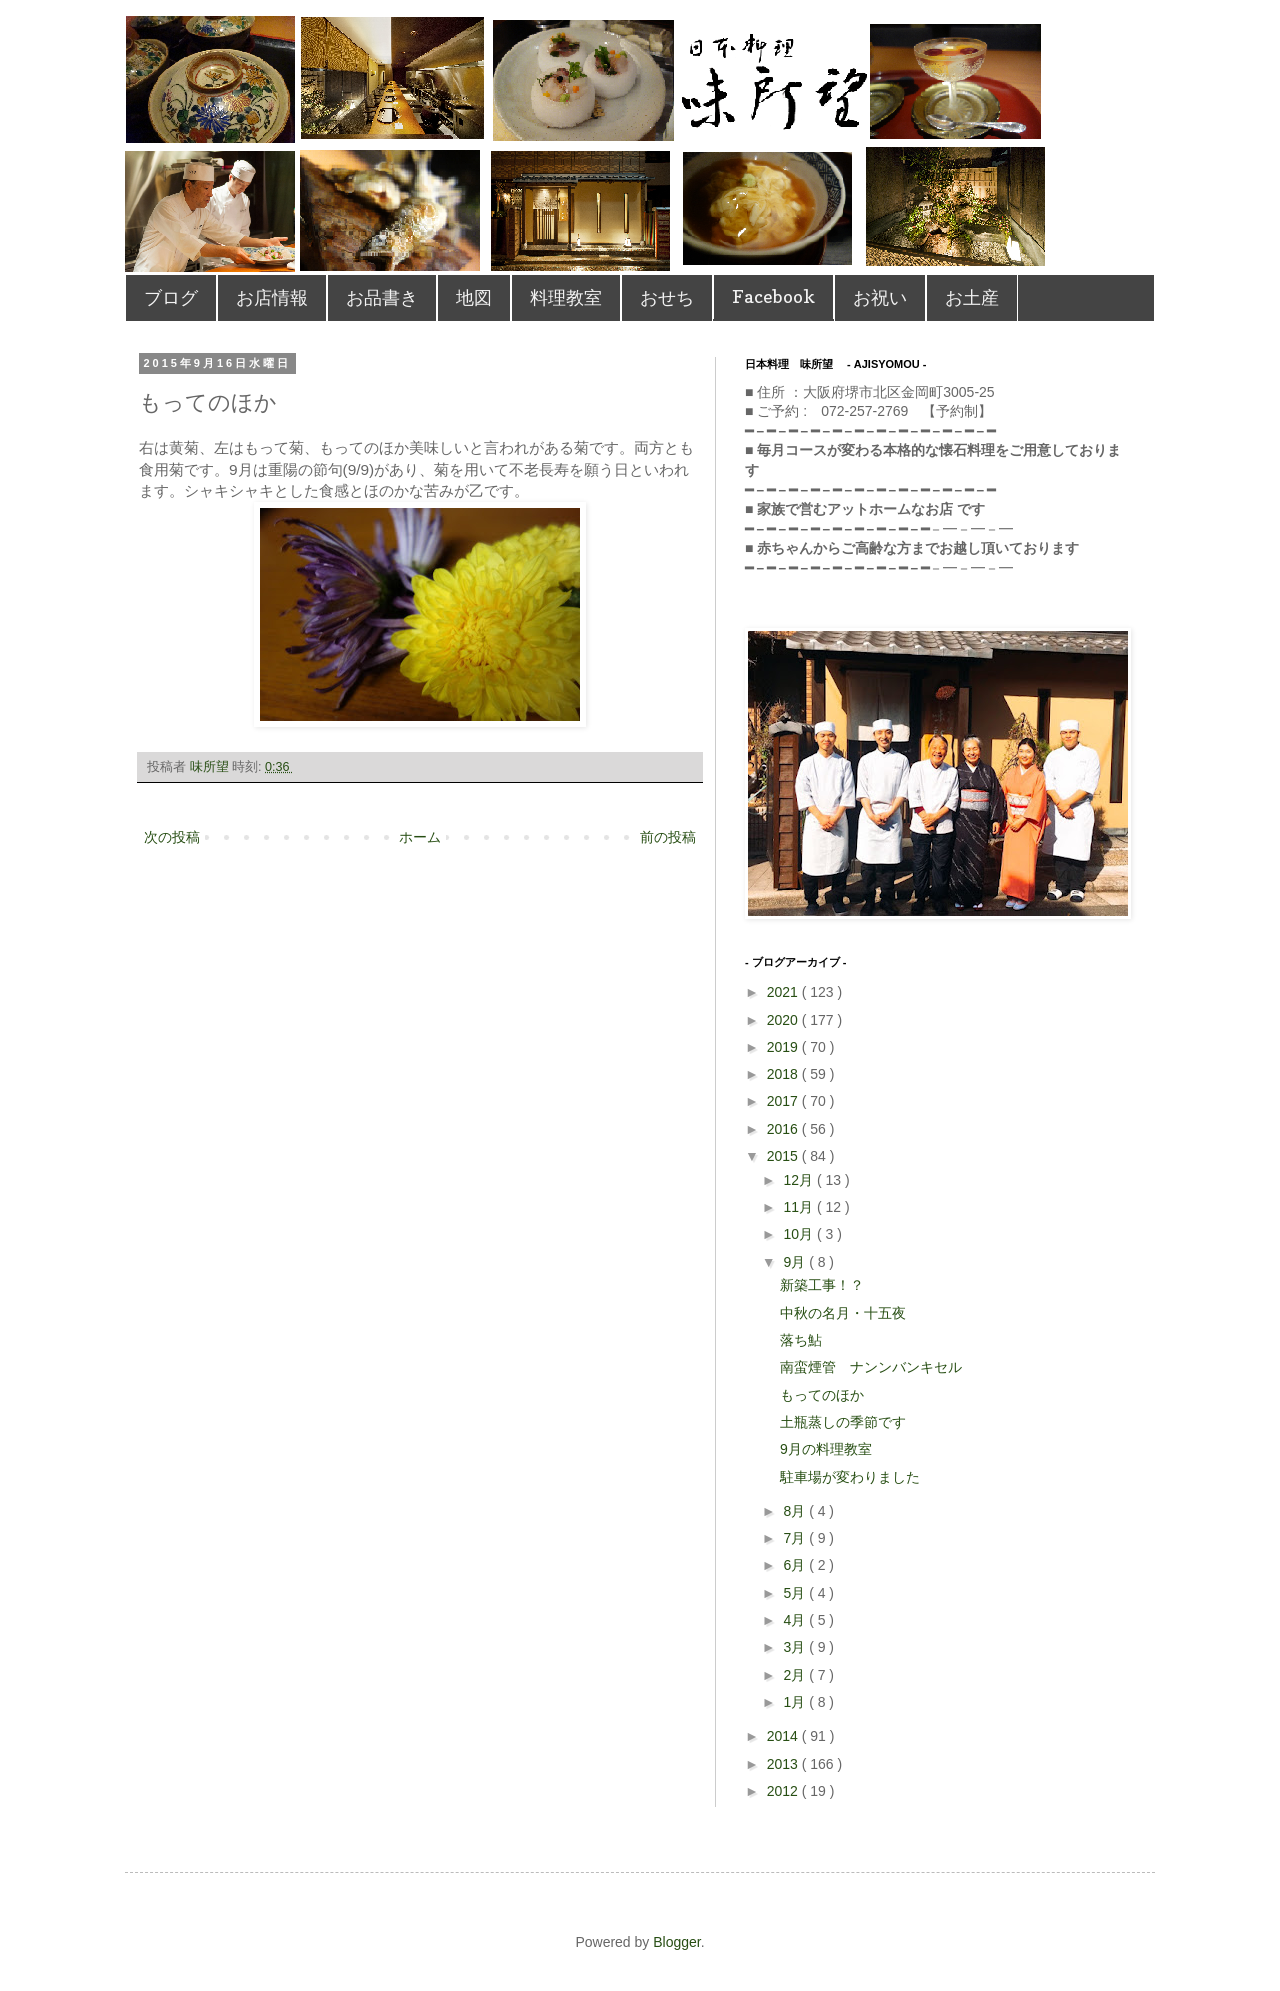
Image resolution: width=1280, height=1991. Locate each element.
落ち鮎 (801, 1340)
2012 (784, 1791)
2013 (784, 1764)
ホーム (420, 837)
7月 (796, 1538)
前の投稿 (668, 837)
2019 (784, 1047)
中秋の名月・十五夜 (843, 1313)
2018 (784, 1074)
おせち (667, 297)
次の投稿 (172, 837)
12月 (799, 1180)
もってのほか (822, 1395)
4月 (796, 1620)
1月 (796, 1702)
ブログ (171, 297)
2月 (796, 1675)
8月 (796, 1511)
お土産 (972, 297)
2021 (784, 992)
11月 (799, 1207)
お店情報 (272, 297)
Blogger (676, 1942)
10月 (799, 1234)
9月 (796, 1262)
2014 (784, 1736)
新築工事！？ (822, 1285)
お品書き (382, 297)
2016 (784, 1129)
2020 (784, 1020)
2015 (784, 1156)
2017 (784, 1101)
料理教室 (566, 297)
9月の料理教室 (826, 1449)
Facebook (773, 296)
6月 (796, 1565)
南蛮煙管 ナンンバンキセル (871, 1367)
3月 (796, 1647)
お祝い (880, 297)
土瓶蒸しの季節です (843, 1422)
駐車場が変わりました (850, 1477)
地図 (474, 297)
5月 (796, 1593)
